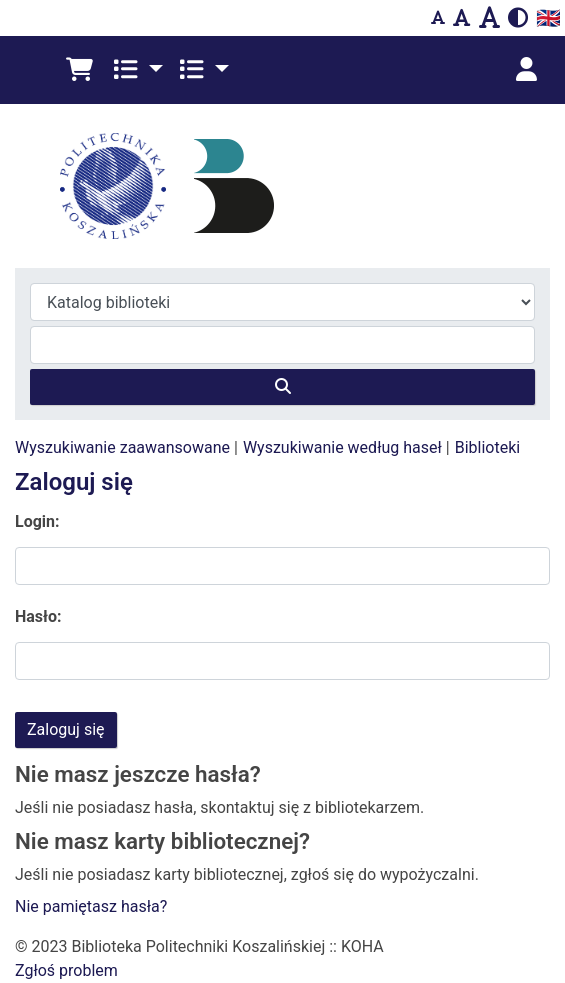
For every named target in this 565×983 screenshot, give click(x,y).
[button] (79, 70)
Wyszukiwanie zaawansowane (122, 447)
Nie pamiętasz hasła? (91, 906)
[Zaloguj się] (526, 70)
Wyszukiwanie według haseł (342, 447)
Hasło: (38, 616)
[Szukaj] (282, 387)
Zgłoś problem (66, 970)
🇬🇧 (548, 18)
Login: (37, 521)
